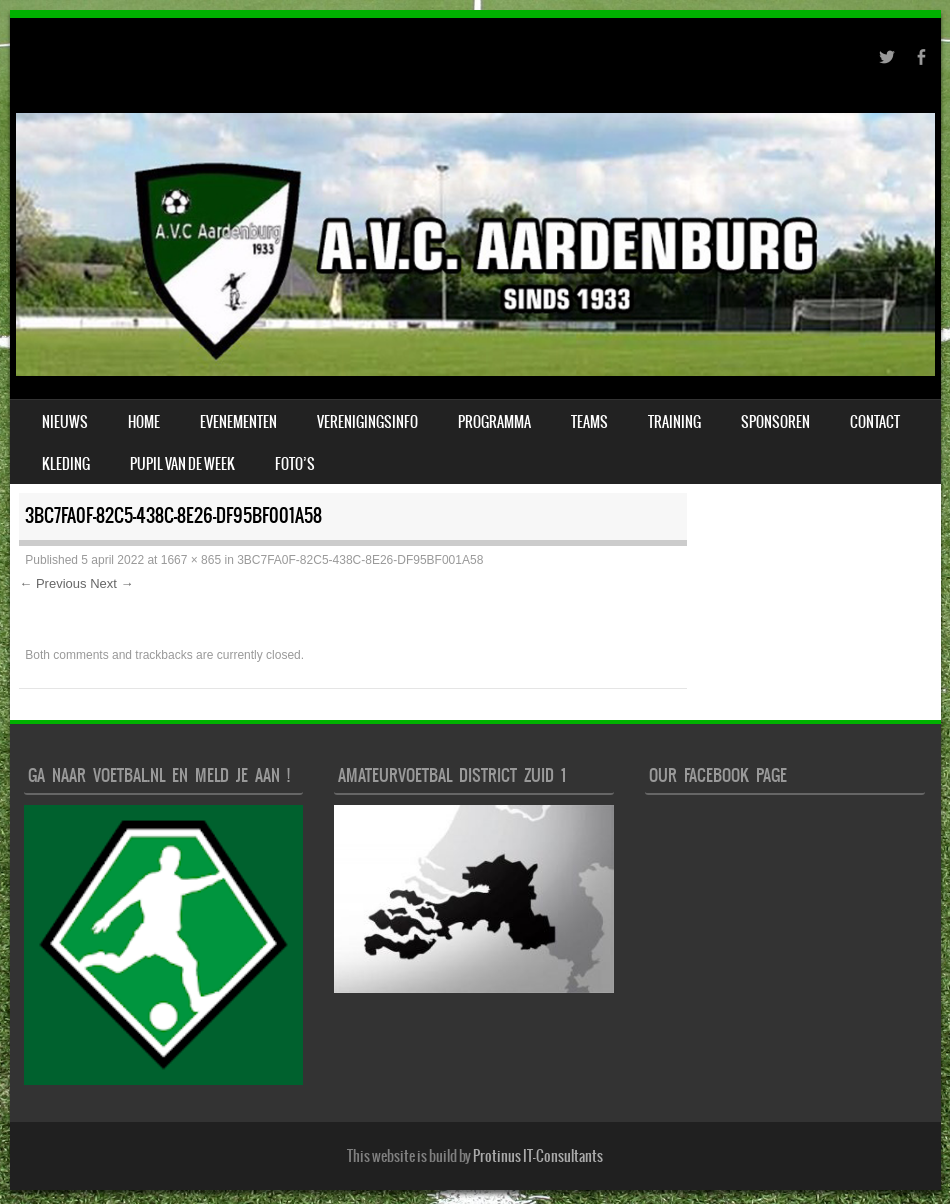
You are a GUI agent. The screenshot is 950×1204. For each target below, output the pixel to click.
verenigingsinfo (367, 422)
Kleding (66, 464)
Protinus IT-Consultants (538, 1156)
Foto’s (295, 464)
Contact (875, 422)
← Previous (52, 583)
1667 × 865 (191, 560)
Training (674, 422)
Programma (494, 422)
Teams (589, 422)
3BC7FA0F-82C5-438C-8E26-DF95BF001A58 (360, 560)
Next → (111, 583)
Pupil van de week (182, 464)
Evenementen (238, 422)
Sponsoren (775, 422)
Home (144, 422)
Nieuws (65, 422)
